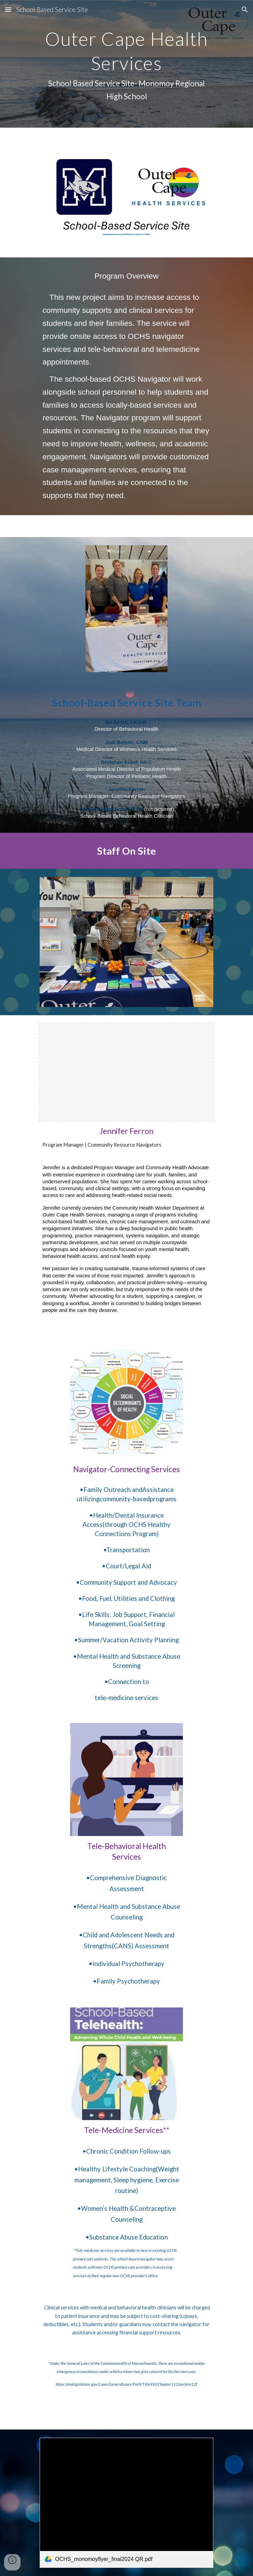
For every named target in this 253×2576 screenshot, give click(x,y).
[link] (126, 2503)
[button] (8, 9)
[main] (126, 64)
